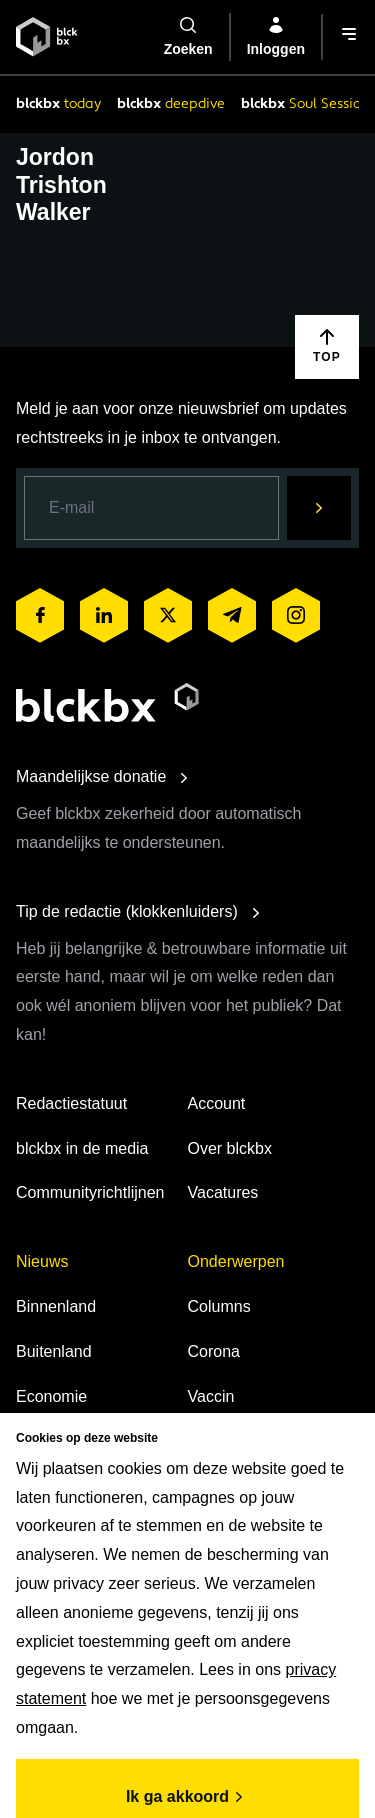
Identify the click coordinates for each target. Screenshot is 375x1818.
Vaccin (211, 1396)
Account (217, 1103)
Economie (51, 1396)
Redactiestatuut (71, 1103)
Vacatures (223, 1192)
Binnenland (56, 1306)
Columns (219, 1306)
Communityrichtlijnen (90, 1192)
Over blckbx (230, 1148)
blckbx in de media (82, 1148)
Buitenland (54, 1351)
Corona (214, 1351)
